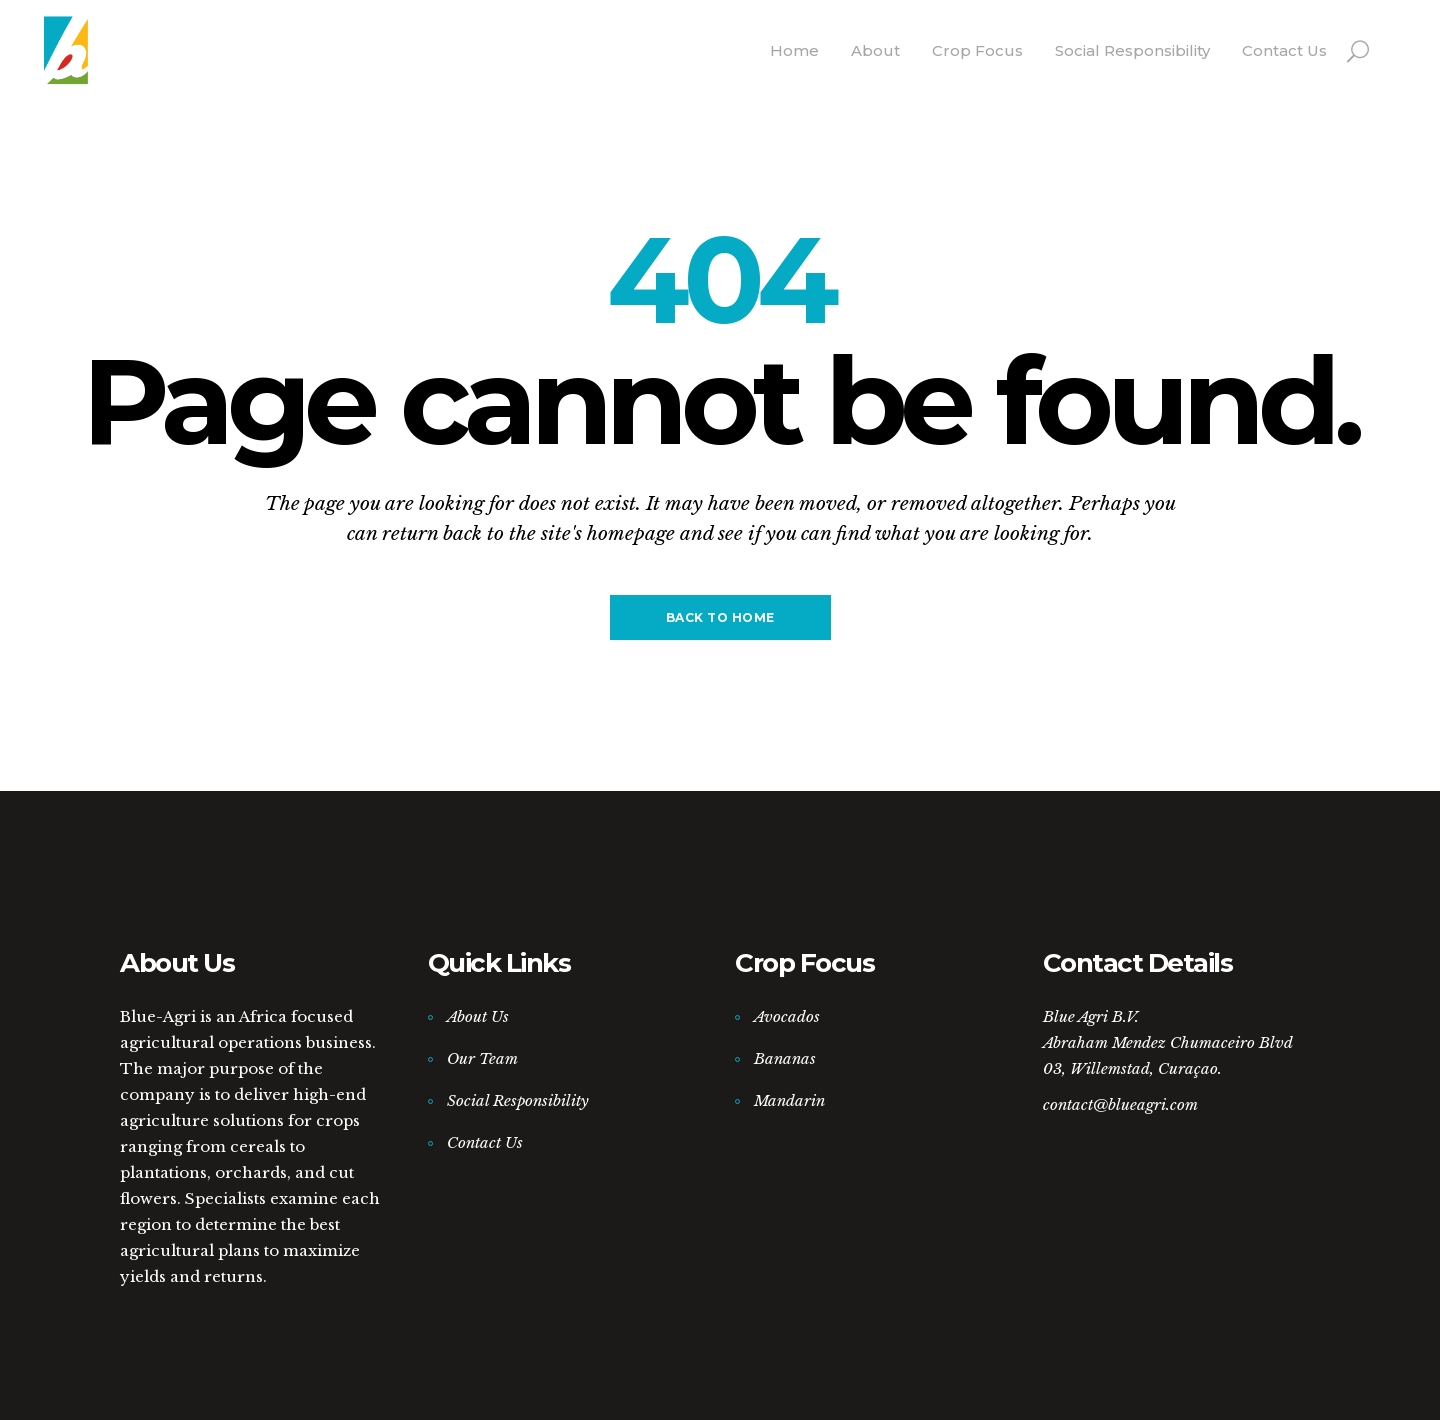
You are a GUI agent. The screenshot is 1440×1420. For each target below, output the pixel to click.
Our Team (482, 1058)
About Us (478, 1016)
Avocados (787, 1016)
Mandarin (789, 1100)
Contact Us (485, 1142)
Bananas (785, 1058)
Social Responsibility (518, 1100)
